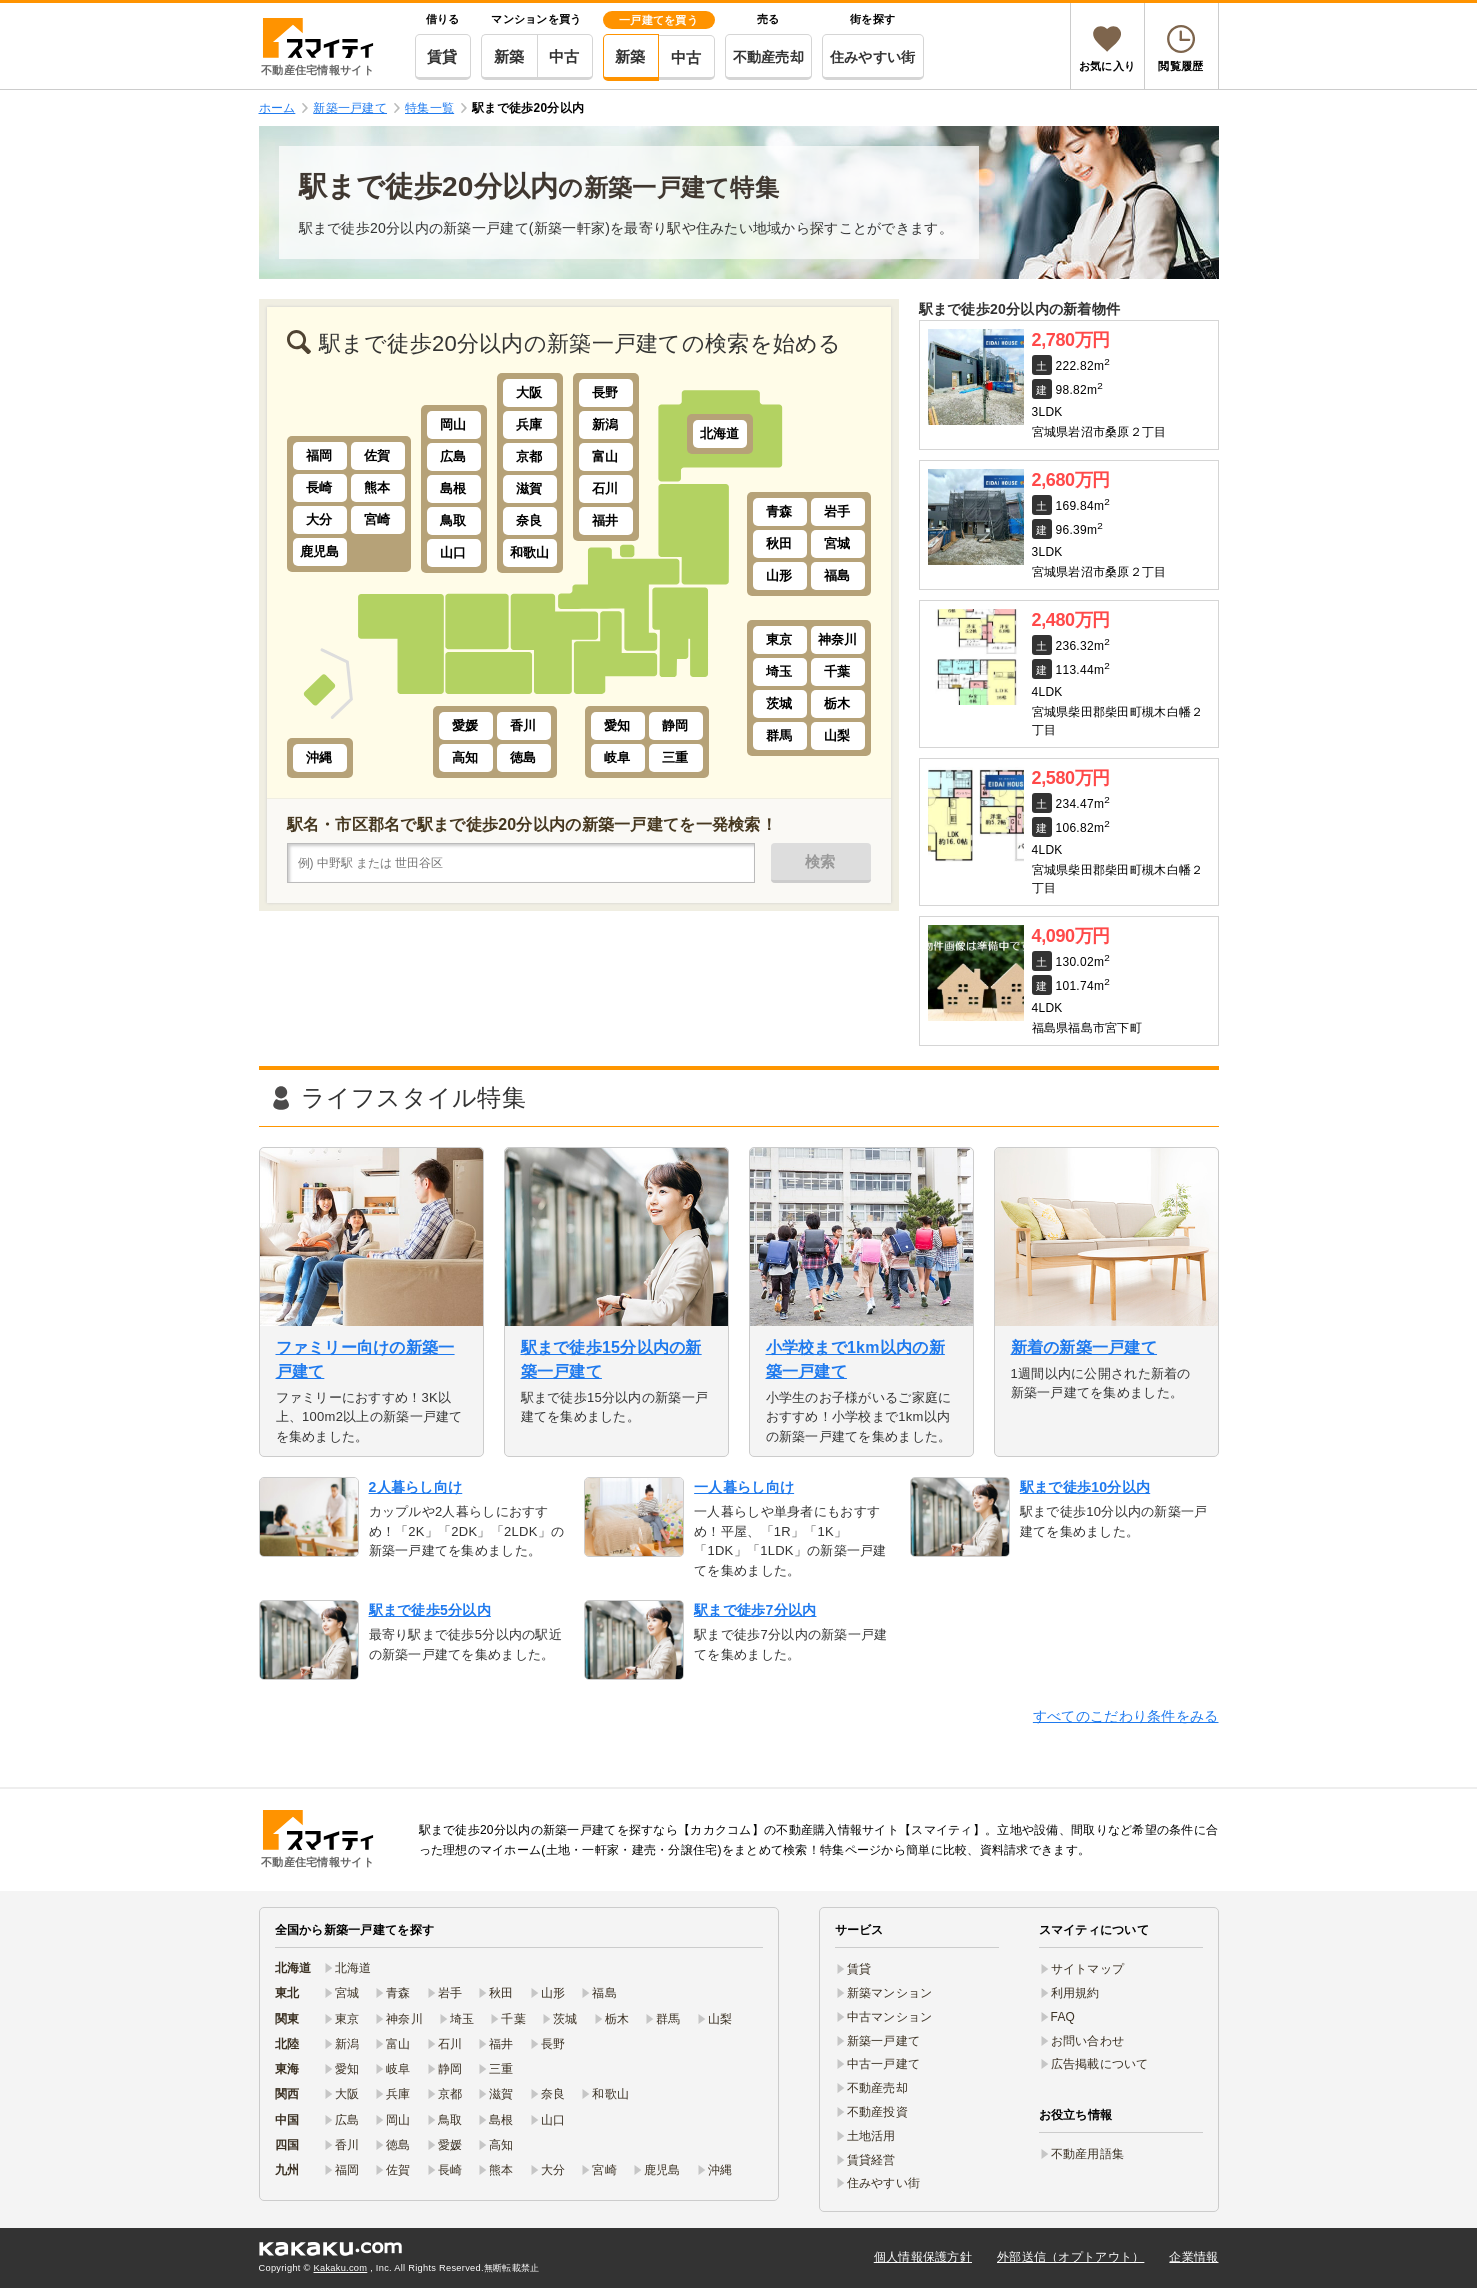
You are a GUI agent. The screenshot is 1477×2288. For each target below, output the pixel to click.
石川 (605, 488)
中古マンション (890, 2017)
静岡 (675, 725)
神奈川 (838, 639)
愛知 (617, 725)
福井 (605, 520)
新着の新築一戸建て (1084, 1347)
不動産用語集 (1088, 2154)
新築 (509, 56)
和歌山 (530, 552)
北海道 (720, 433)
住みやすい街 (873, 57)
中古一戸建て (884, 2064)
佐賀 (377, 455)
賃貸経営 (871, 2160)
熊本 (377, 487)
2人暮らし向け (416, 1487)
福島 (837, 575)
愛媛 (465, 725)
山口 (453, 552)
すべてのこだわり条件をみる (1126, 1716)
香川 (523, 725)
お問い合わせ (1088, 2041)
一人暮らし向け (744, 1487)
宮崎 (377, 519)
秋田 (779, 543)
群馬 (779, 735)
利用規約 (1075, 1993)
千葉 (837, 671)
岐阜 (617, 757)
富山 (605, 456)
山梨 (837, 735)
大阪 (529, 392)
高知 (465, 757)
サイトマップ (1088, 1969)
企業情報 (1193, 2257)
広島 (453, 456)
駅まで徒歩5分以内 (430, 1610)
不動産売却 (768, 57)
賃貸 (442, 56)
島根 (453, 488)
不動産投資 (877, 2112)
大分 (319, 519)
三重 (675, 757)
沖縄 (319, 757)
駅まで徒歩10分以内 (1085, 1487)
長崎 (319, 487)
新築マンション (890, 1993)
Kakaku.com (341, 2268)
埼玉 (779, 671)
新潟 (605, 424)
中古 (564, 56)
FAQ (1063, 2017)
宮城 (837, 543)
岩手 (837, 511)
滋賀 (529, 488)
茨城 (779, 703)
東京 (779, 639)
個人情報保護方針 (923, 2257)
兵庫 (529, 424)
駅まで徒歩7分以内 (755, 1610)
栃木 (837, 703)
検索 (820, 861)
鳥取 (453, 520)
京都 (529, 456)
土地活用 (871, 2136)
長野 (605, 392)
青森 (779, 511)
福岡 (319, 455)
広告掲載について (1100, 2064)
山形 (779, 575)
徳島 (523, 757)
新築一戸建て (884, 2041)
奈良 (529, 520)
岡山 (453, 424)
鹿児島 (320, 551)
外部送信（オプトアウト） (1070, 2257)
